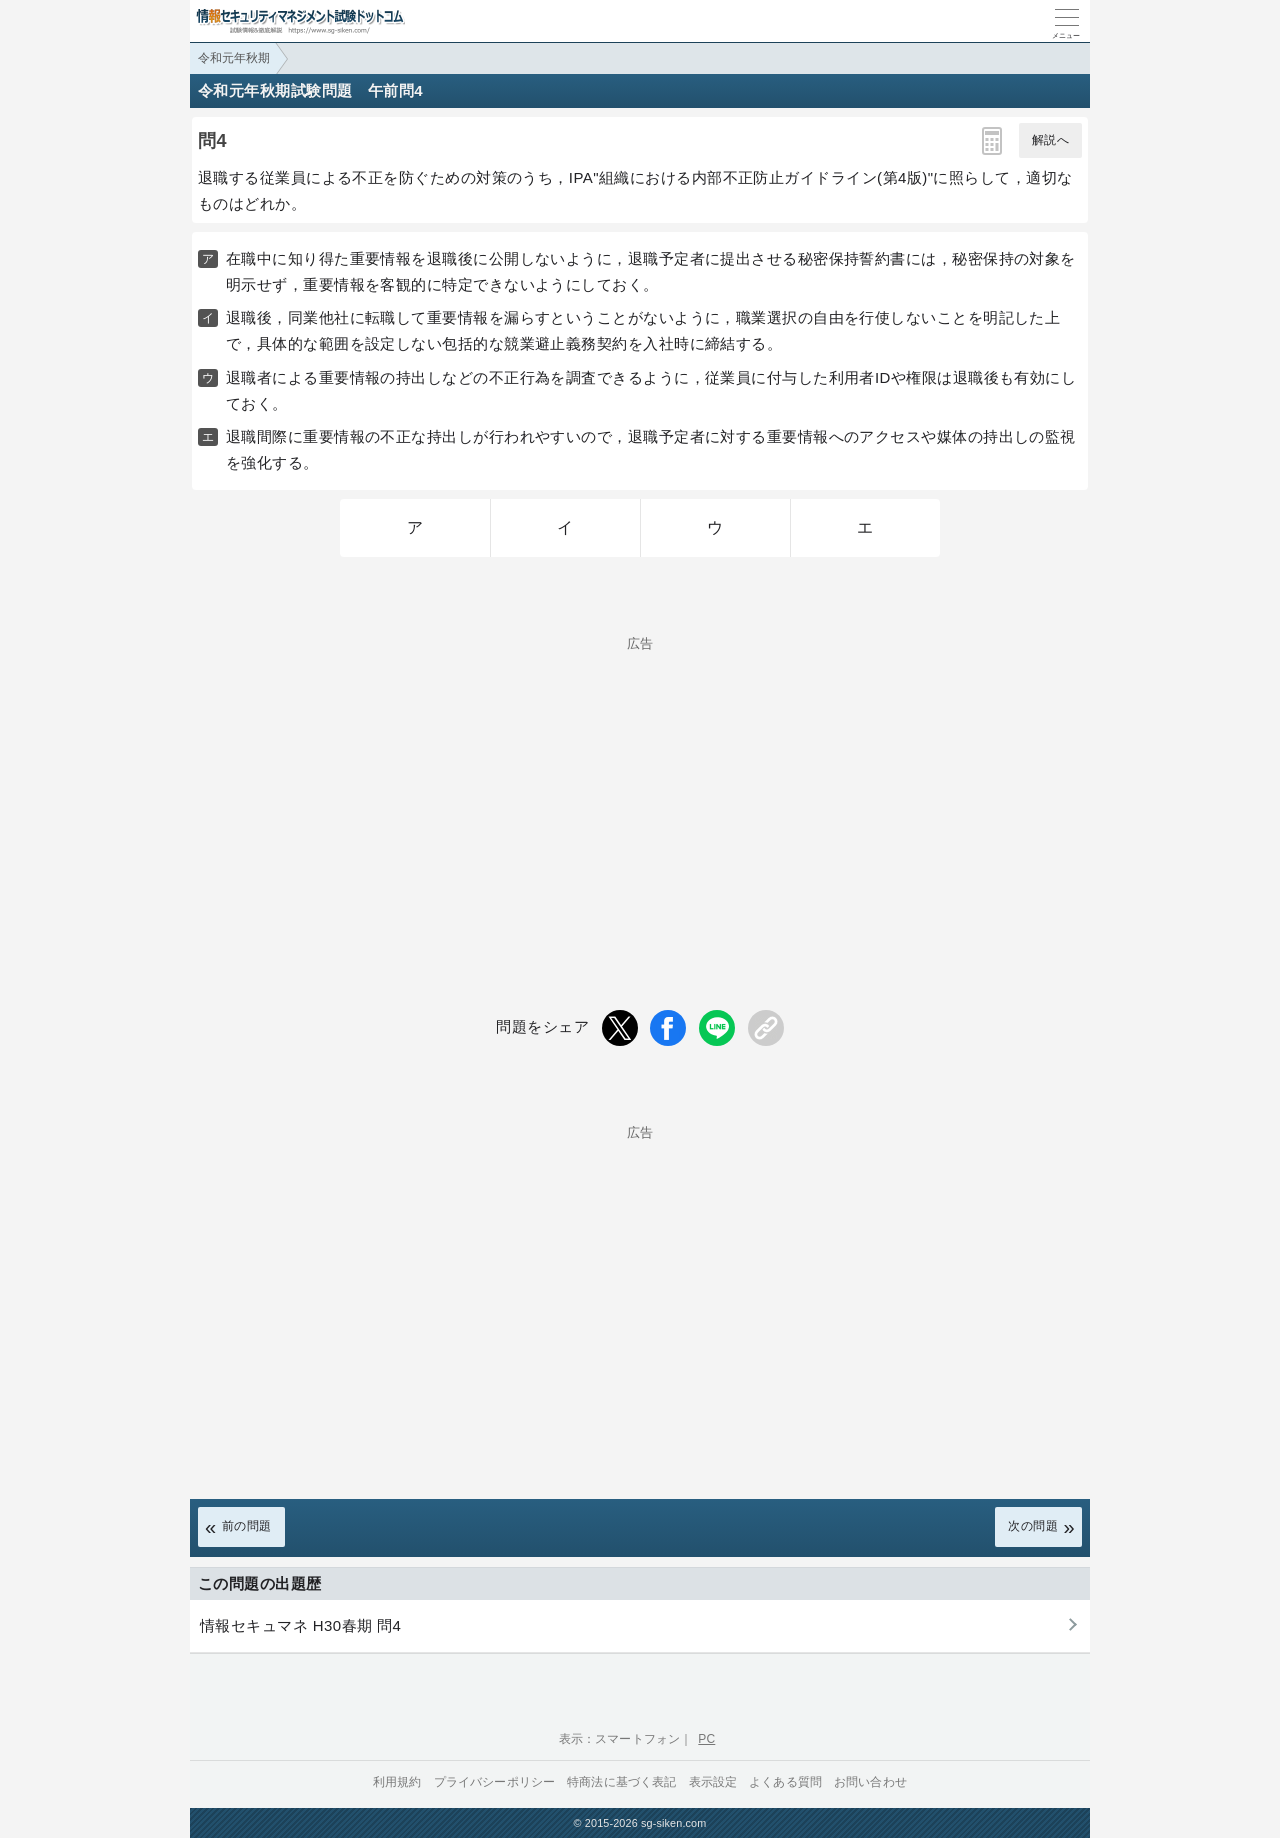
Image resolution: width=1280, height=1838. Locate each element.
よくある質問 (785, 1782)
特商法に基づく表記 (621, 1782)
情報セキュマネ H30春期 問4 (300, 1625)
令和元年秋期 (234, 58)
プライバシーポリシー (495, 1782)
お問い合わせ (870, 1782)
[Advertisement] (640, 790)
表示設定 (713, 1782)
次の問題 (1033, 1526)
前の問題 (247, 1526)
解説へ (1050, 140)
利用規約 (397, 1782)
